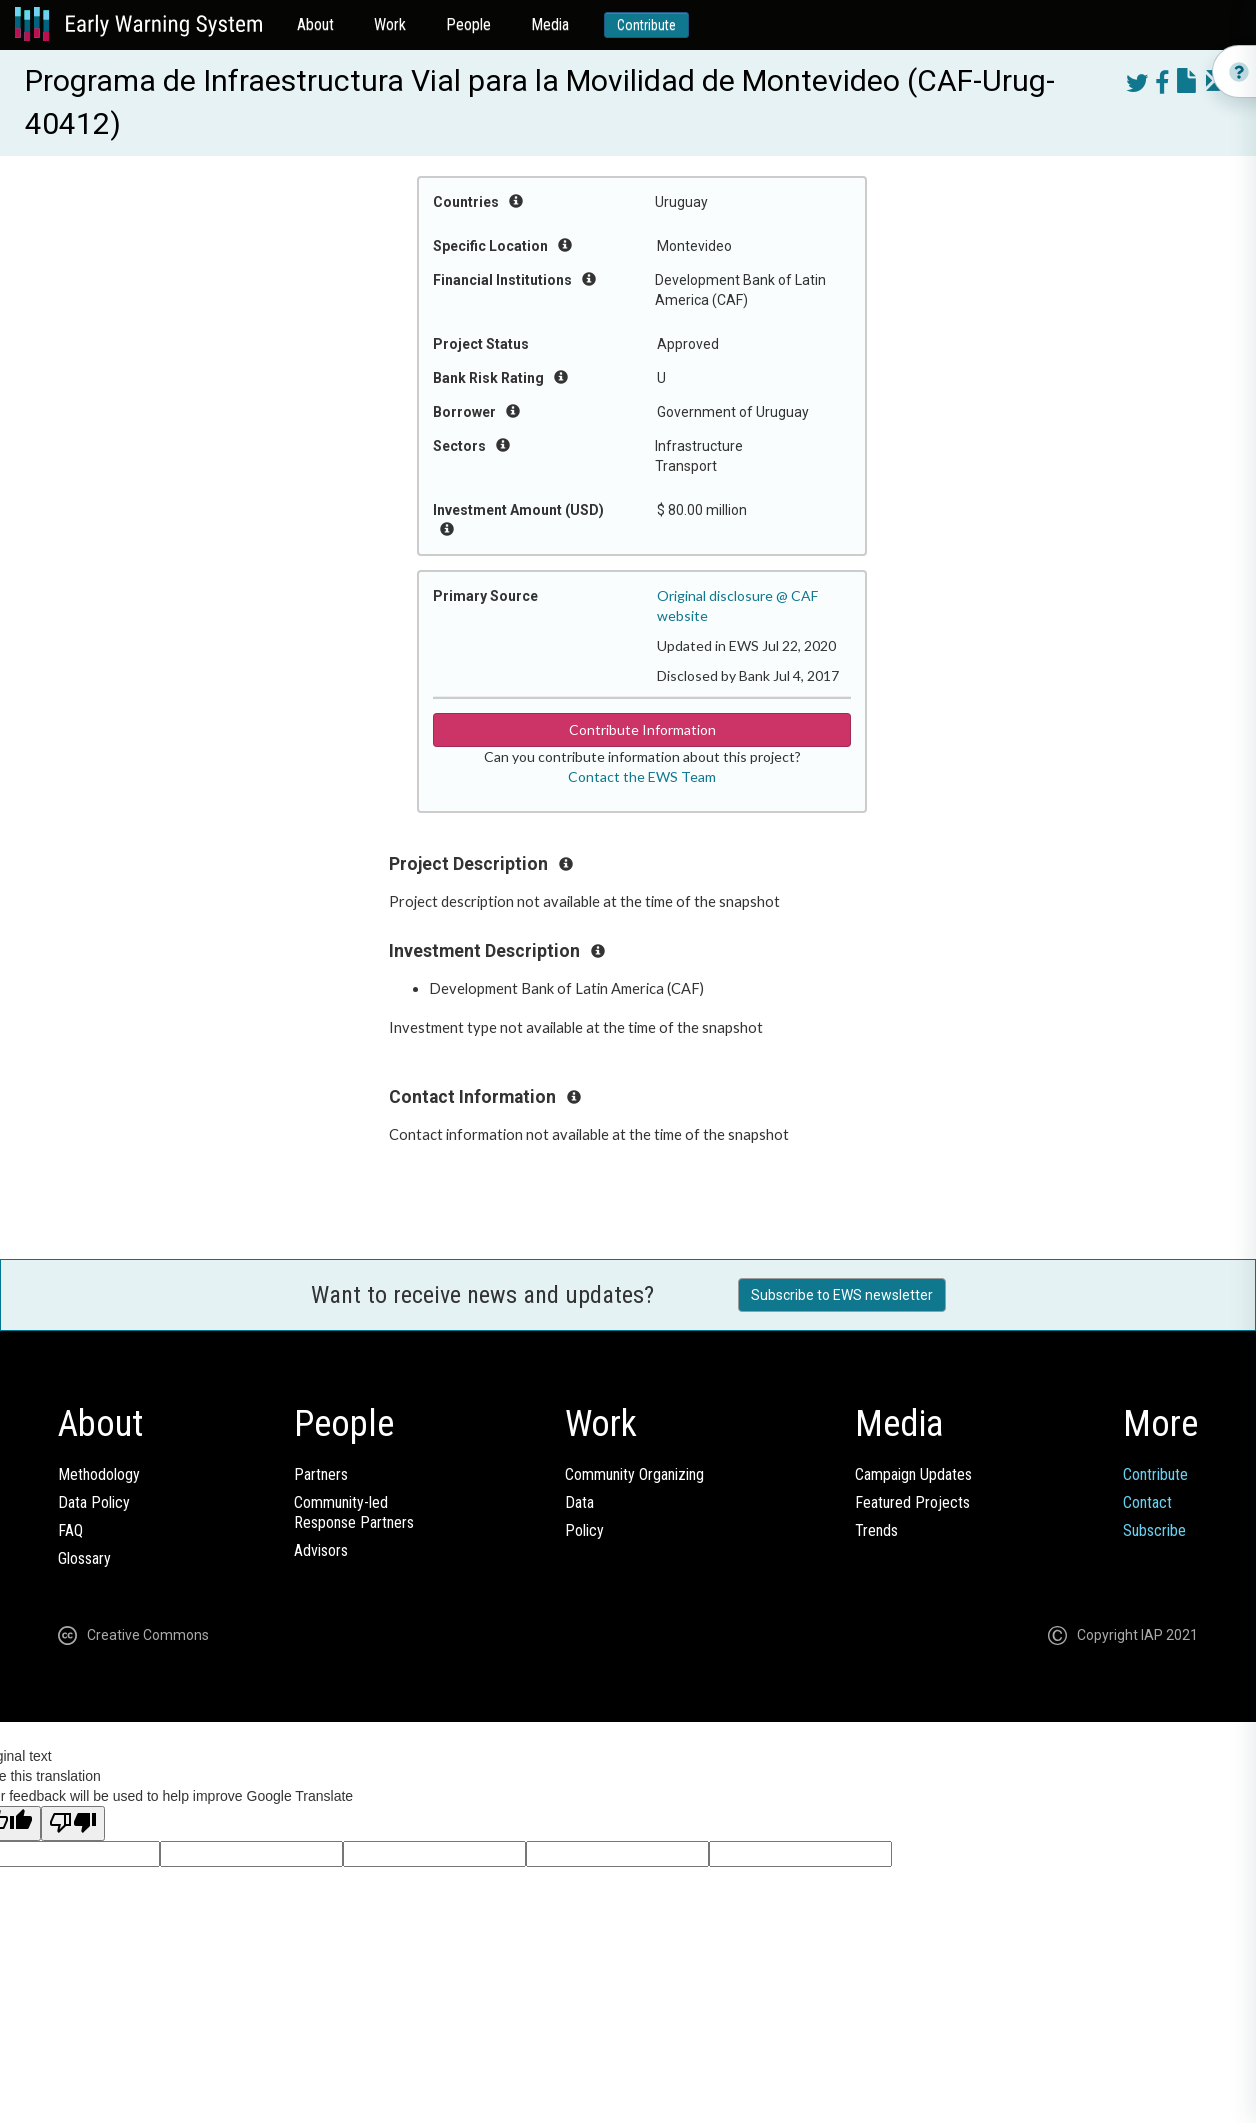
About (315, 24)
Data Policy (94, 1502)
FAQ (70, 1530)
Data (579, 1502)
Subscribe (1154, 1530)
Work (390, 24)
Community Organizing (634, 1474)
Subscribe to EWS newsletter (842, 1295)
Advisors (321, 1550)
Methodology (99, 1474)
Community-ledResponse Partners (354, 1512)
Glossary (84, 1558)
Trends (876, 1530)
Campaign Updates (913, 1474)
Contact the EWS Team (642, 776)
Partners (321, 1474)
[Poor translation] (73, 1823)
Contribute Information (642, 729)
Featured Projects (912, 1502)
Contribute (646, 25)
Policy (584, 1530)
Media (550, 24)
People (468, 24)
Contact (1147, 1502)
